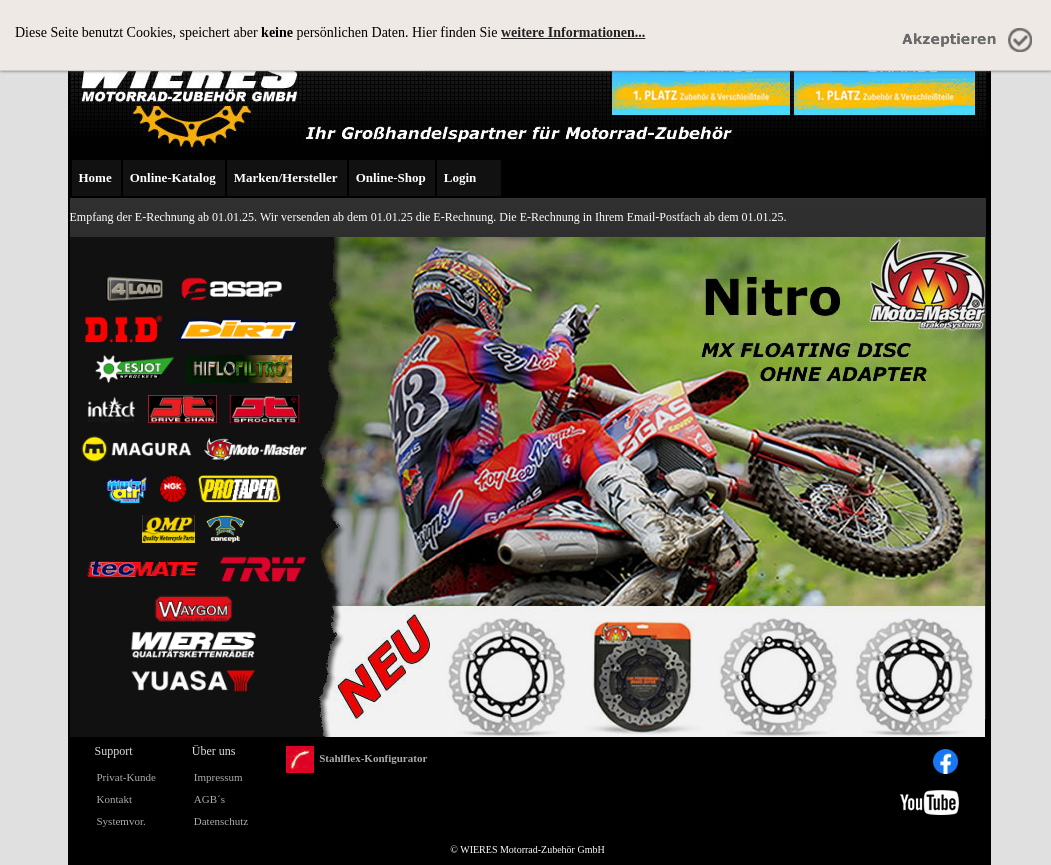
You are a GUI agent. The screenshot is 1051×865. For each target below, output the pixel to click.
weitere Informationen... (573, 32)
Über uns (214, 751)
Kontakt (114, 799)
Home (95, 177)
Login (460, 177)
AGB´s (209, 799)
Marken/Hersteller (286, 177)
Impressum (218, 777)
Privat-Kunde (126, 777)
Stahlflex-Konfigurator (356, 759)
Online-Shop (391, 177)
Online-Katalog (173, 177)
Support (114, 751)
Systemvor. (121, 821)
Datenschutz (221, 821)
